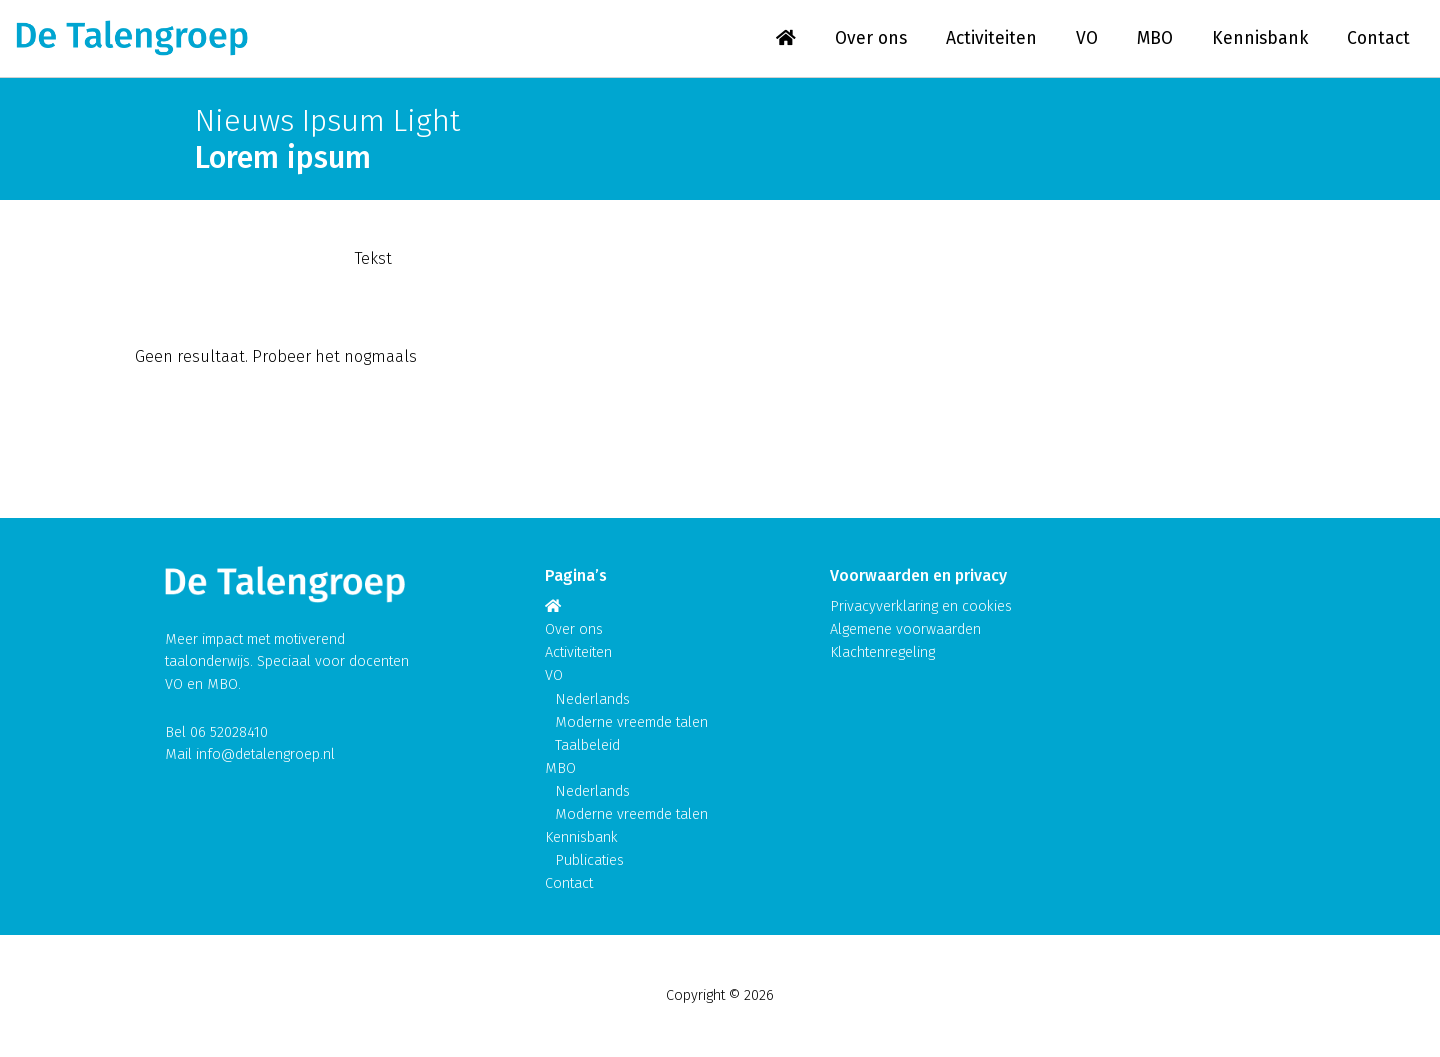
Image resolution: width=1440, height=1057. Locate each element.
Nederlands (592, 699)
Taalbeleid (587, 745)
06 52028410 (229, 732)
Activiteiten (991, 38)
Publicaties (589, 860)
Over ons (871, 38)
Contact (1378, 38)
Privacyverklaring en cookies (921, 606)
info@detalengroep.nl (265, 754)
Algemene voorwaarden (905, 629)
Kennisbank (1260, 38)
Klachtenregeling (882, 652)
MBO (1155, 38)
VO (1087, 38)
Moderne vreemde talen (631, 722)
